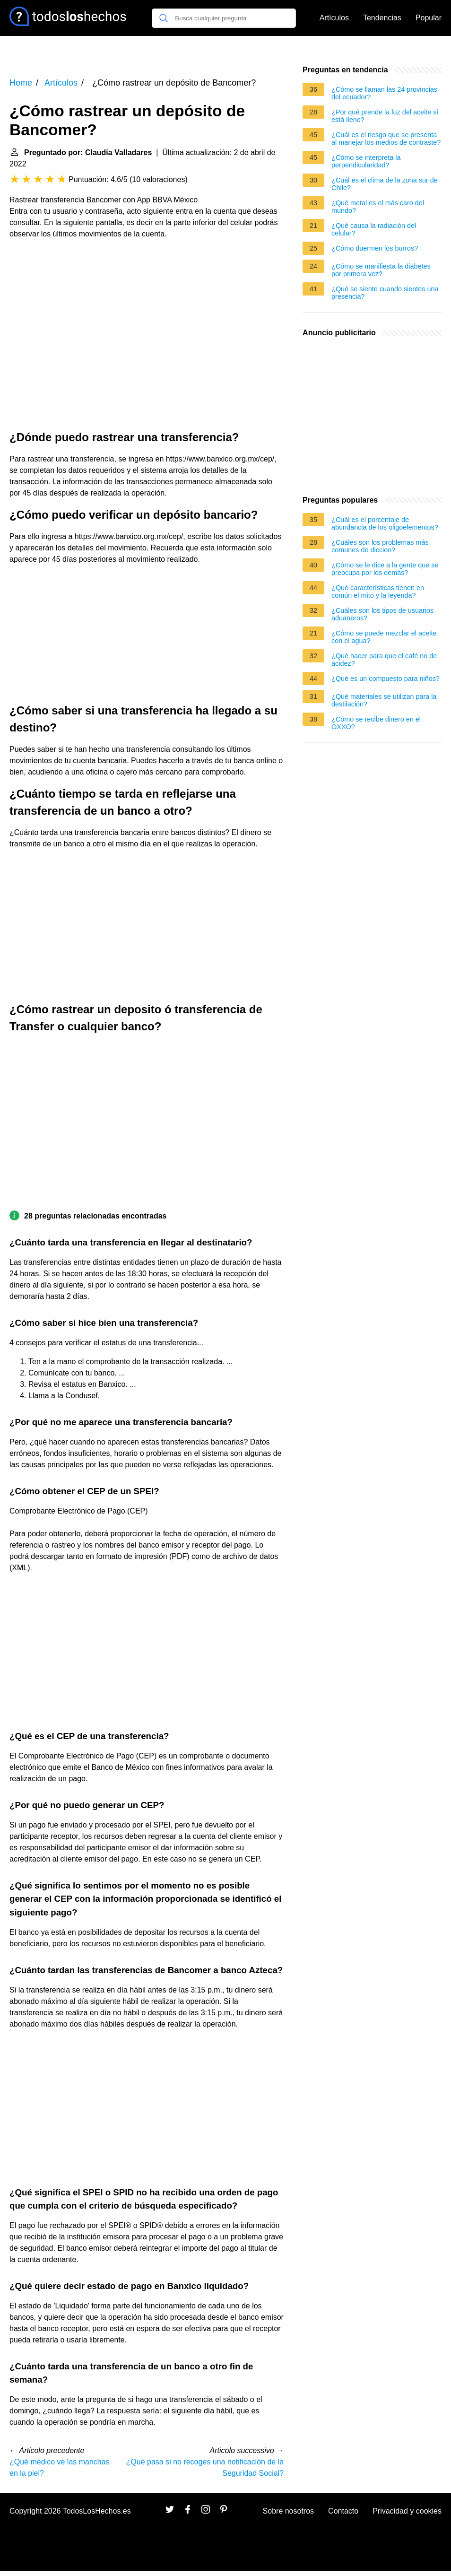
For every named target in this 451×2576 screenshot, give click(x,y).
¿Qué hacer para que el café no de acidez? (384, 659)
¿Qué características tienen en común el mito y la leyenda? (377, 591)
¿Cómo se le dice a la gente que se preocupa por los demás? (384, 568)
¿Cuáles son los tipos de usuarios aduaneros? (382, 614)
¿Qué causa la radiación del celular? (373, 229)
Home (20, 82)
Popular (429, 18)
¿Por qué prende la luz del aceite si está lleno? (384, 115)
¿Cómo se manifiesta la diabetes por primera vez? (381, 270)
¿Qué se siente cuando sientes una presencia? (384, 292)
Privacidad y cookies (407, 2511)
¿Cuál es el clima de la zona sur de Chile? (384, 183)
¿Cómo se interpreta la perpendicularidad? (365, 161)
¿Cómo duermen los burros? (374, 248)
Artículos (334, 18)
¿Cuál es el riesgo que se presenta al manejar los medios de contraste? (386, 138)
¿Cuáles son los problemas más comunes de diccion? (380, 546)
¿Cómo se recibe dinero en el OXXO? (376, 723)
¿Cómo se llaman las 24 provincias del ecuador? (384, 93)
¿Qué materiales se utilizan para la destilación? (383, 700)
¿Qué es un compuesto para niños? (385, 678)
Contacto (343, 2511)
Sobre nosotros (288, 2511)
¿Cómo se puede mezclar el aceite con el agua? (383, 636)
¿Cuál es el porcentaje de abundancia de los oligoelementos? (384, 523)
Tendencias (382, 18)
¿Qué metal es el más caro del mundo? (377, 206)
